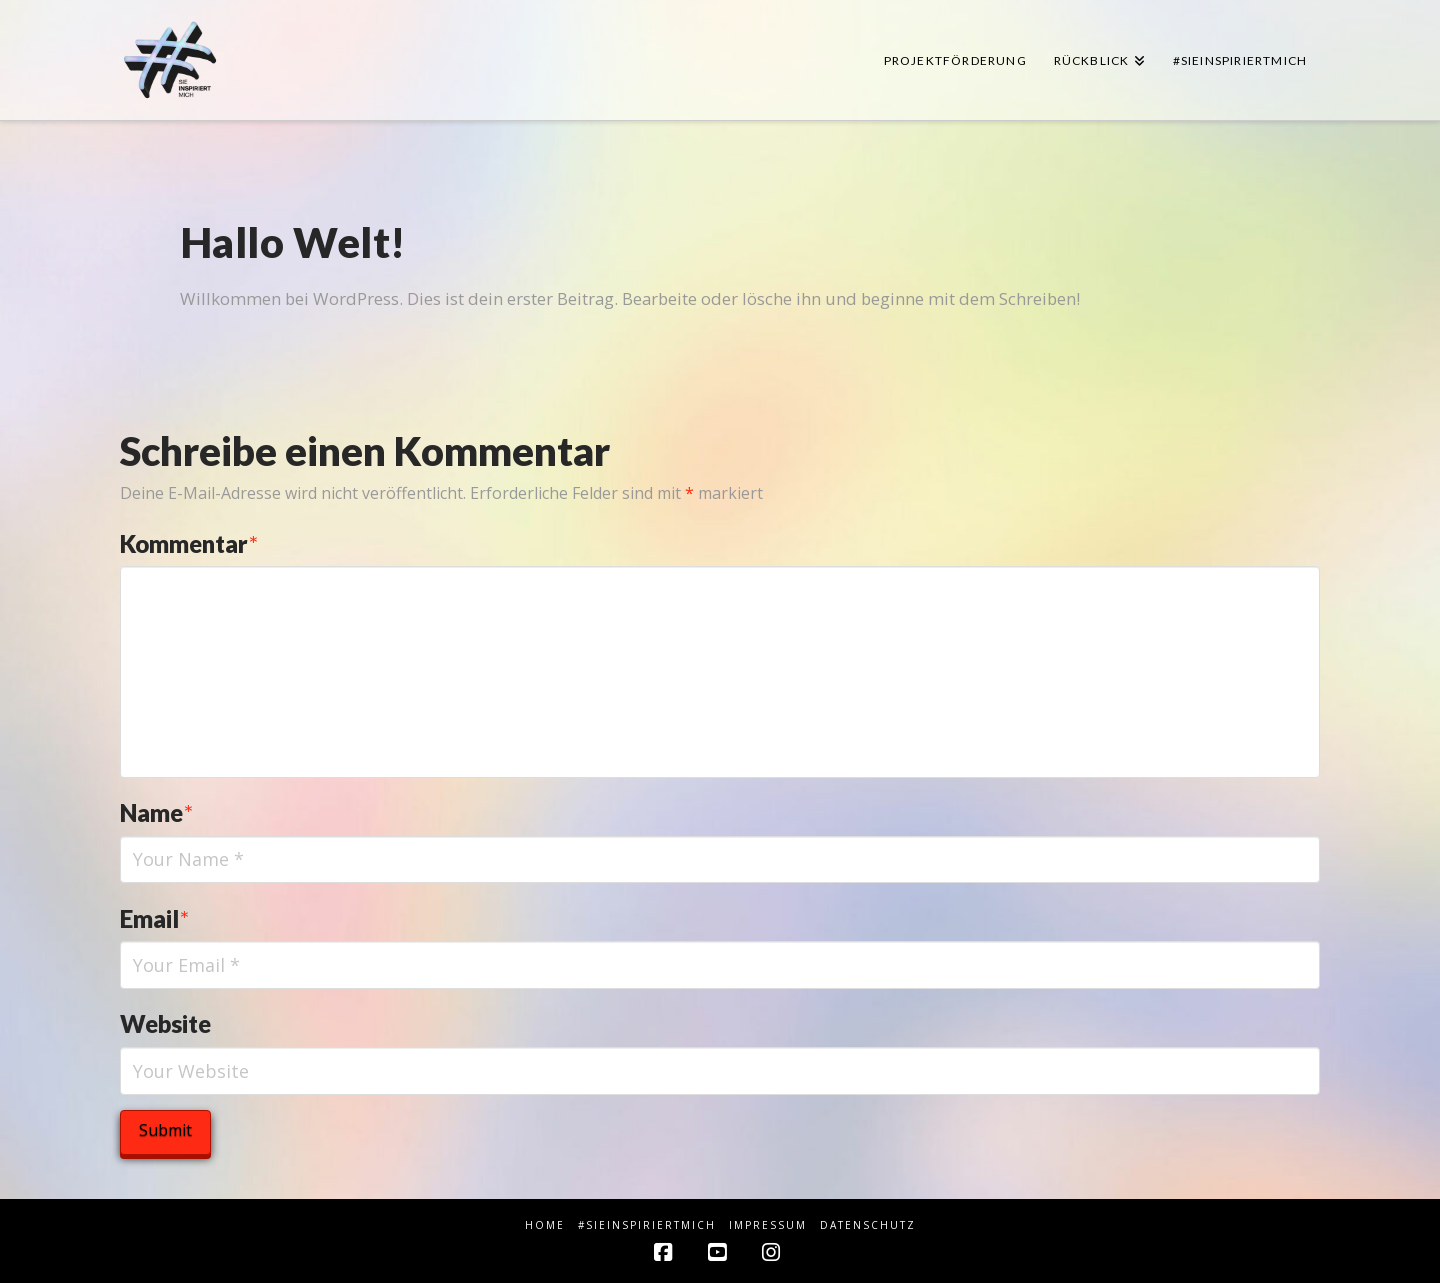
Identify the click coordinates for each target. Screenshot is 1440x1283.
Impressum (768, 1225)
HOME (545, 1225)
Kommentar (189, 543)
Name (156, 812)
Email (154, 918)
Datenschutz (868, 1225)
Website (165, 1023)
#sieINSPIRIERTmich (647, 1225)
